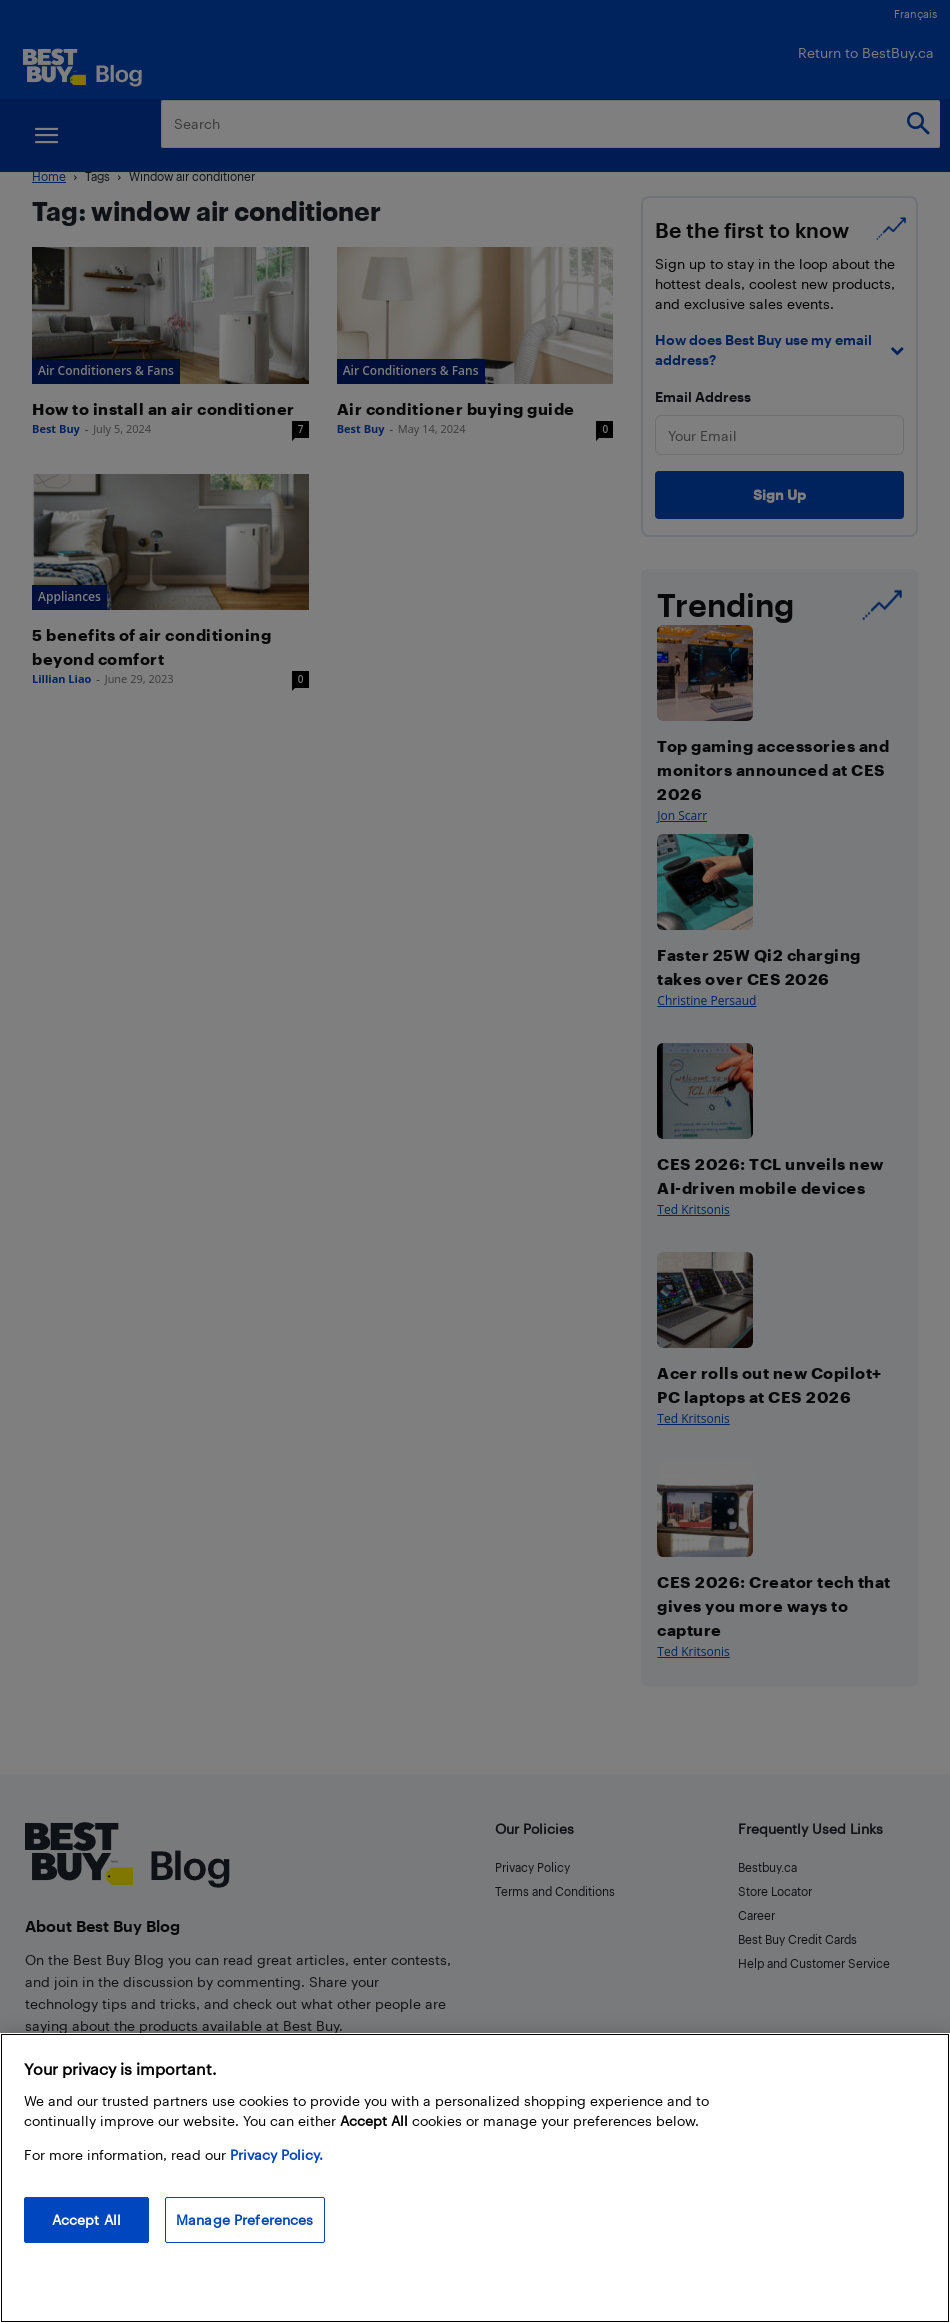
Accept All (86, 2219)
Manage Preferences (245, 2219)
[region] (475, 2178)
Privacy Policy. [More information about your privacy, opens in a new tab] (276, 2154)
